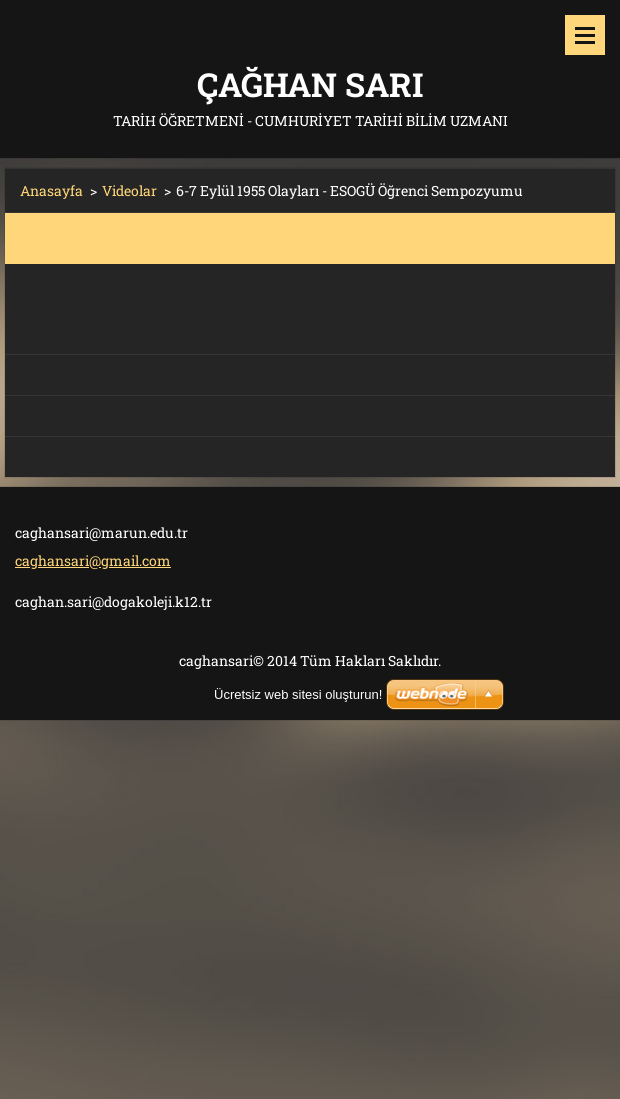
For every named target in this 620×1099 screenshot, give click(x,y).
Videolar (129, 190)
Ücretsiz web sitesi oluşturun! (298, 694)
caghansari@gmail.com (93, 560)
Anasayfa (51, 190)
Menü (585, 35)
